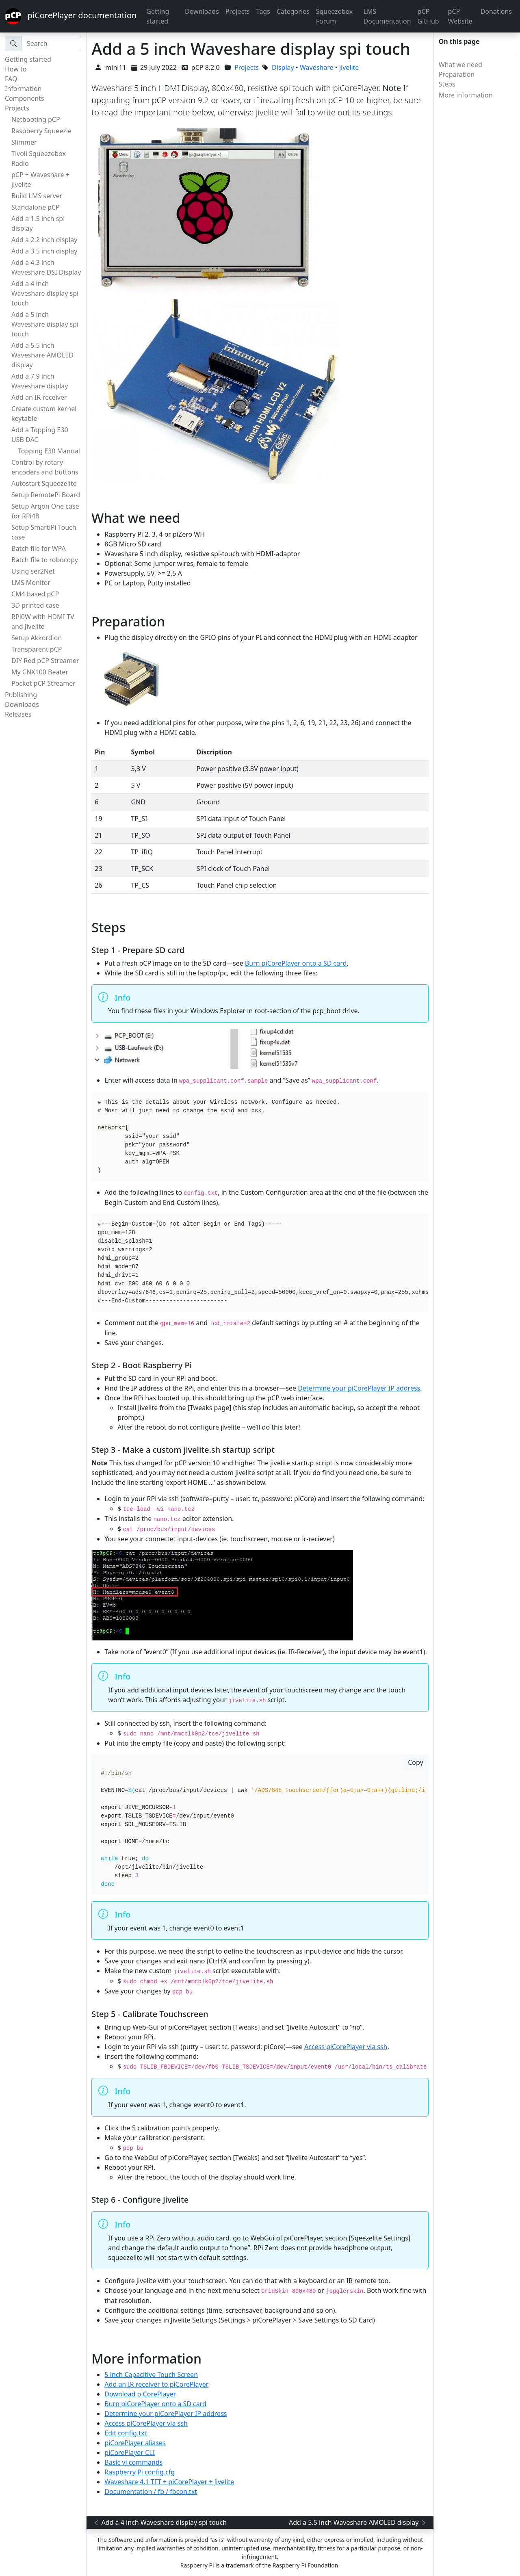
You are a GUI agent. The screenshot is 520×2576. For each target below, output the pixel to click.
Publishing (21, 694)
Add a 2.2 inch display (44, 239)
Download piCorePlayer (140, 2394)
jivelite (349, 67)
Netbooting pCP (35, 119)
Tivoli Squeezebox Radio (38, 158)
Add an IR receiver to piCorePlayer (156, 2384)
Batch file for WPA (38, 548)
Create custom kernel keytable (43, 413)
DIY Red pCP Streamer (45, 660)
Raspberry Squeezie (41, 130)
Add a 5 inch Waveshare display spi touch (44, 324)
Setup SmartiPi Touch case (43, 532)
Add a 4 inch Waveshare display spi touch (44, 293)
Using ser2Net (33, 571)
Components (24, 98)
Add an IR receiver (39, 397)
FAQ (11, 78)
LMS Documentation (387, 16)
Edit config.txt (125, 2433)
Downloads (202, 11)
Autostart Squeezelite (44, 483)
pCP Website (460, 16)
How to (15, 69)
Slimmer (24, 142)
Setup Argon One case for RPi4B (45, 511)
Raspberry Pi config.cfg (139, 2472)
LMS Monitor (30, 582)
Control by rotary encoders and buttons (44, 467)
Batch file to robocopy (44, 559)
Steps (447, 84)
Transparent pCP (36, 649)
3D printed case (35, 605)
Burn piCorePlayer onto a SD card (296, 963)
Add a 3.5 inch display (44, 251)
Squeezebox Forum (334, 16)
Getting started (157, 16)
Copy (415, 1762)
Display (283, 67)
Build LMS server (36, 195)
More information (466, 95)
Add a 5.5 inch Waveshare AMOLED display (42, 355)
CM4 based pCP (35, 593)
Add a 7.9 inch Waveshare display (39, 381)
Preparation (457, 74)
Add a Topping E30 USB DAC (39, 434)
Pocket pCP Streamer (43, 683)
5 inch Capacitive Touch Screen (151, 2374)
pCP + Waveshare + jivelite (40, 179)
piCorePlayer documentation (70, 16)
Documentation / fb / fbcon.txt (150, 2491)
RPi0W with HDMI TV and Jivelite (42, 621)
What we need (460, 64)
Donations (496, 11)
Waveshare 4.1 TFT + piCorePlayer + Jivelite (169, 2481)
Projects (237, 11)
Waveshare (317, 67)
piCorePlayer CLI (129, 2452)
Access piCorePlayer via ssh (346, 2046)
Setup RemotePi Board (45, 494)
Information (23, 88)
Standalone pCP (35, 207)
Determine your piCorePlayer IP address (359, 1388)
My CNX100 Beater (39, 671)
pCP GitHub (428, 16)
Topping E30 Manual (49, 450)
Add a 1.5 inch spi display (38, 223)
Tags (263, 11)
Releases (18, 714)
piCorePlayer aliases (134, 2442)
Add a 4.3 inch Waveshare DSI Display (46, 267)
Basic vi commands (133, 2462)
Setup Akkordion (36, 637)
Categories (293, 11)
